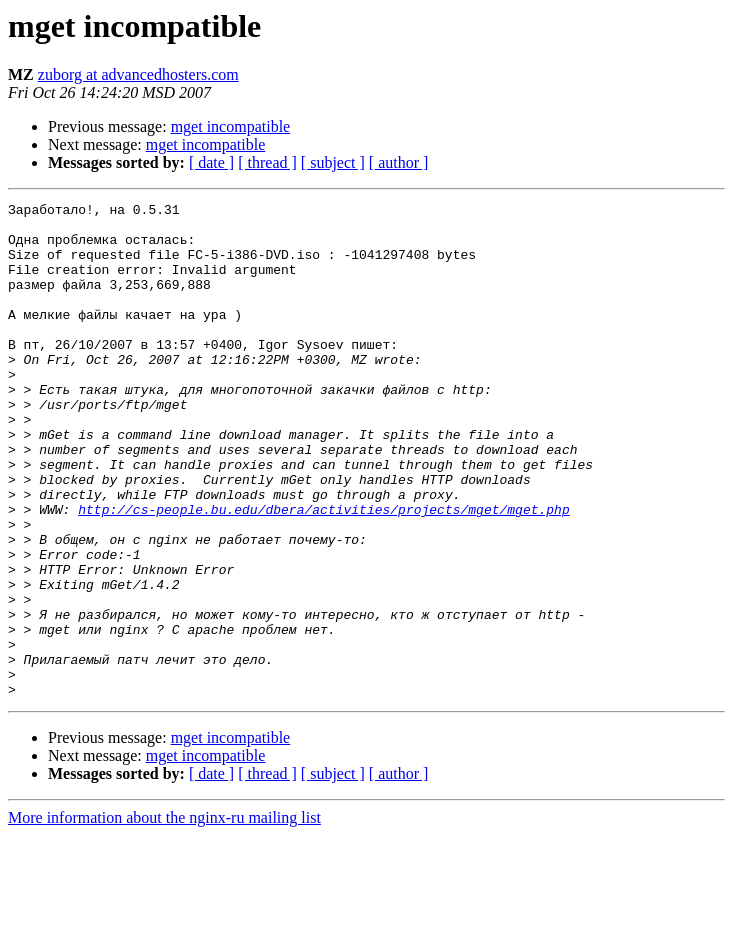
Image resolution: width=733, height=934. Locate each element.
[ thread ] (267, 162)
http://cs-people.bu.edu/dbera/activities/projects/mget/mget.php (323, 572)
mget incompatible (231, 126)
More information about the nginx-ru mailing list (164, 916)
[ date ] (211, 162)
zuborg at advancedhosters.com (138, 74)
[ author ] (399, 162)
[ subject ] (333, 162)
